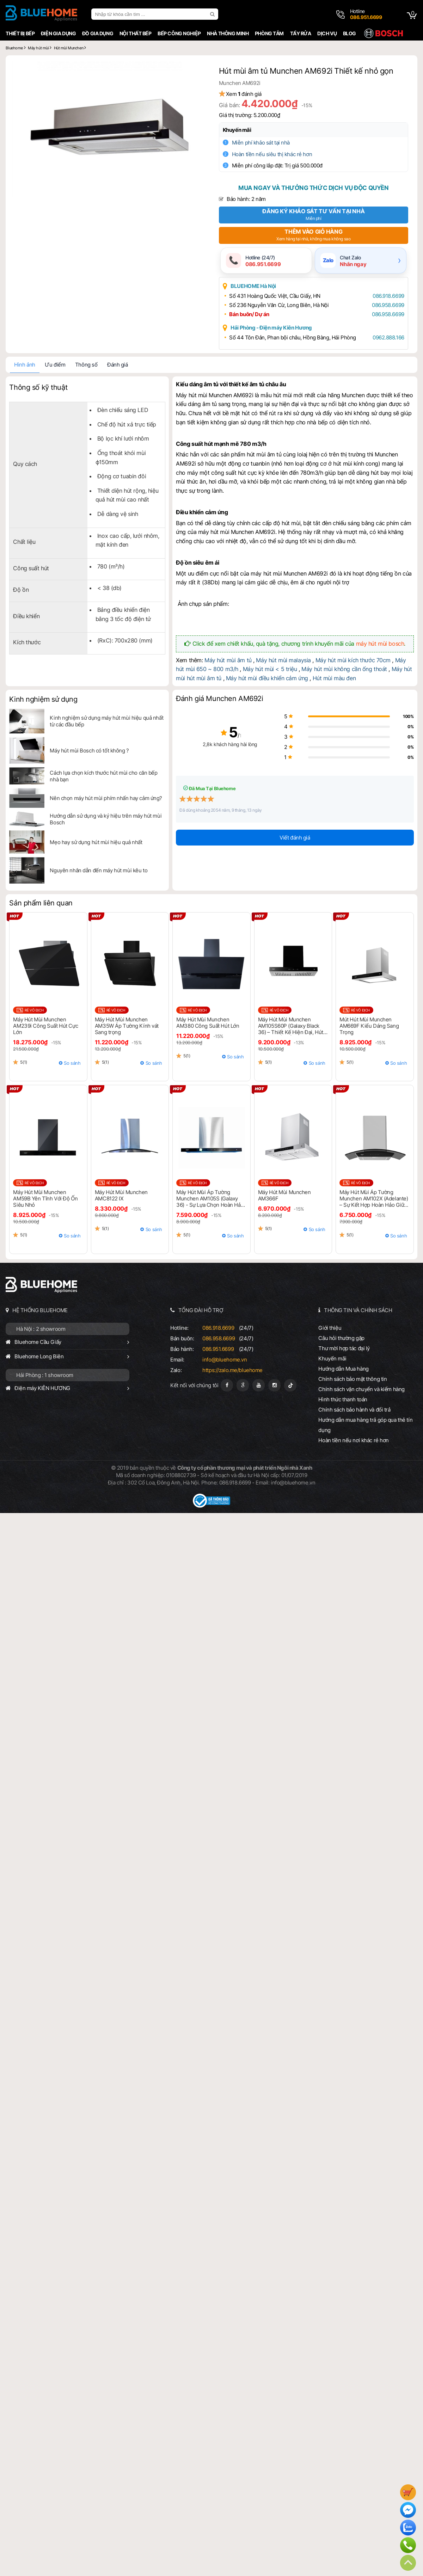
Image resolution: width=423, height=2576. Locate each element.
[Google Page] (243, 1386)
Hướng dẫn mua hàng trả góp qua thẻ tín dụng (366, 1426)
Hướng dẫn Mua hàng (344, 1369)
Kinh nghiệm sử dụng (42, 700)
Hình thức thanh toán (343, 1400)
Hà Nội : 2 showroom (39, 1330)
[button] (198, 70)
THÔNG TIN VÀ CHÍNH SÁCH (359, 1311)
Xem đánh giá (248, 94)
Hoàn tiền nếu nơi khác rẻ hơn (354, 1441)
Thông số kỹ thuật (37, 388)
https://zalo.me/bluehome (232, 1371)
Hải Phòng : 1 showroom (43, 1376)
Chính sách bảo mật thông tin (353, 1380)
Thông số (84, 365)
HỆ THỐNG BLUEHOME (38, 1311)
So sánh (71, 1064)
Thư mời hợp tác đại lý (345, 1349)
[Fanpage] (227, 1386)
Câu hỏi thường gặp (342, 1339)
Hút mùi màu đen (323, 678)
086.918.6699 (385, 297)
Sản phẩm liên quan (39, 904)
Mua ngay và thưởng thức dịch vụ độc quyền (314, 187)
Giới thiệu (330, 1329)
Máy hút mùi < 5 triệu (260, 670)
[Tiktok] (290, 1386)
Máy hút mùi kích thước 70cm (352, 660)
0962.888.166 (385, 338)
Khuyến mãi (241, 130)
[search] (212, 14)
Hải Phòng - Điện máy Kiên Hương (276, 328)
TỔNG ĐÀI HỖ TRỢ (200, 1311)
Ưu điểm (53, 365)
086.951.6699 (217, 1350)
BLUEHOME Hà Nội (258, 287)
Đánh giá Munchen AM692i (219, 699)
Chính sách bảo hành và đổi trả (355, 1410)
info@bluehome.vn (224, 1360)
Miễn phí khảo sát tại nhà (265, 142)
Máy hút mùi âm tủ (227, 660)
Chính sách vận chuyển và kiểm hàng (362, 1390)
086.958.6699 (385, 306)
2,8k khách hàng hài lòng (211, 745)
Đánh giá (116, 365)
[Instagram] (274, 1386)
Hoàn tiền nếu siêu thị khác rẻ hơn (277, 154)
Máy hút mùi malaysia (283, 660)
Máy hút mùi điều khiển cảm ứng (256, 678)
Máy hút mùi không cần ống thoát (334, 670)
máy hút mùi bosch (380, 644)
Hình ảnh (23, 365)
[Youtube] (258, 1386)
